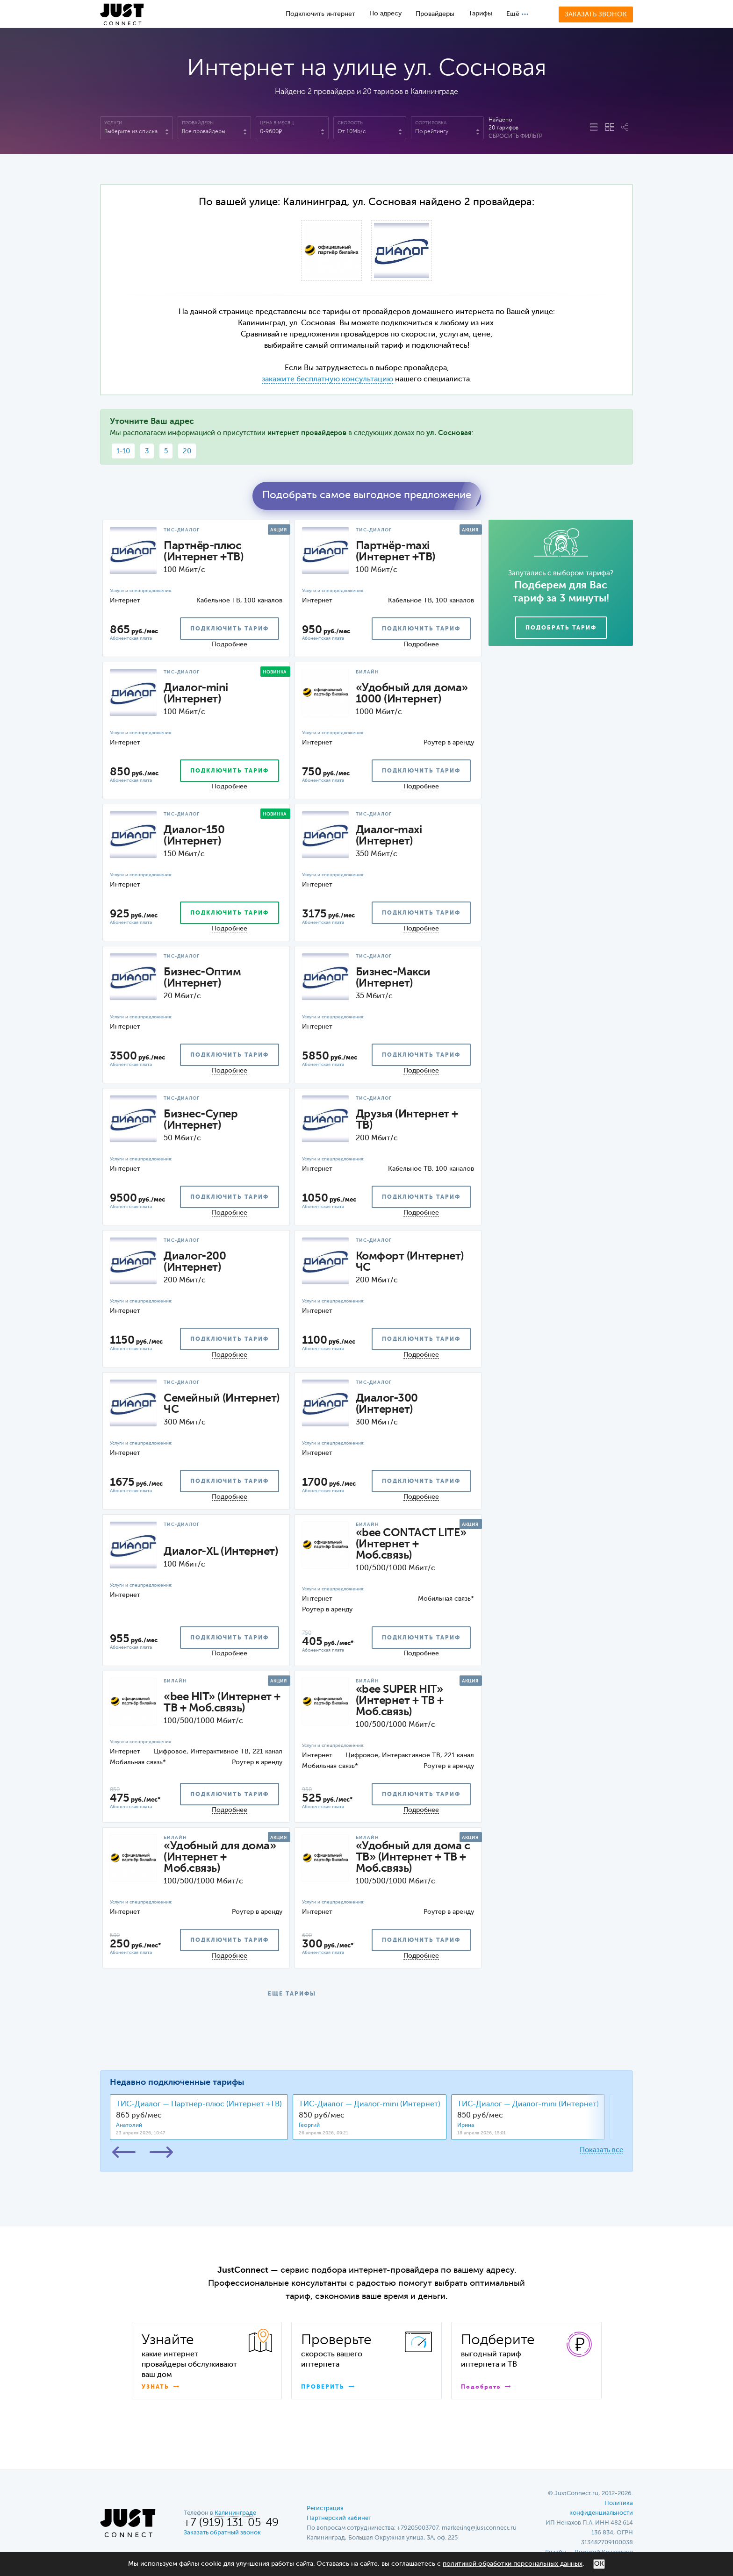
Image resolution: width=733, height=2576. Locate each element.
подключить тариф (229, 629)
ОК (599, 2564)
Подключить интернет (320, 14)
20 (187, 451)
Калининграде (434, 92)
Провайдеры (435, 14)
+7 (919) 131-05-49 (231, 2523)
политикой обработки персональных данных (512, 2564)
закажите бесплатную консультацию (327, 379)
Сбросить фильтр (515, 136)
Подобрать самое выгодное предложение (366, 495)
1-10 (123, 451)
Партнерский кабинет (339, 2518)
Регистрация (325, 2508)
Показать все (601, 2150)
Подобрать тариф (560, 628)
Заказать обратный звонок (222, 2533)
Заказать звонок (596, 14)
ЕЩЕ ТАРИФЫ (292, 1994)
